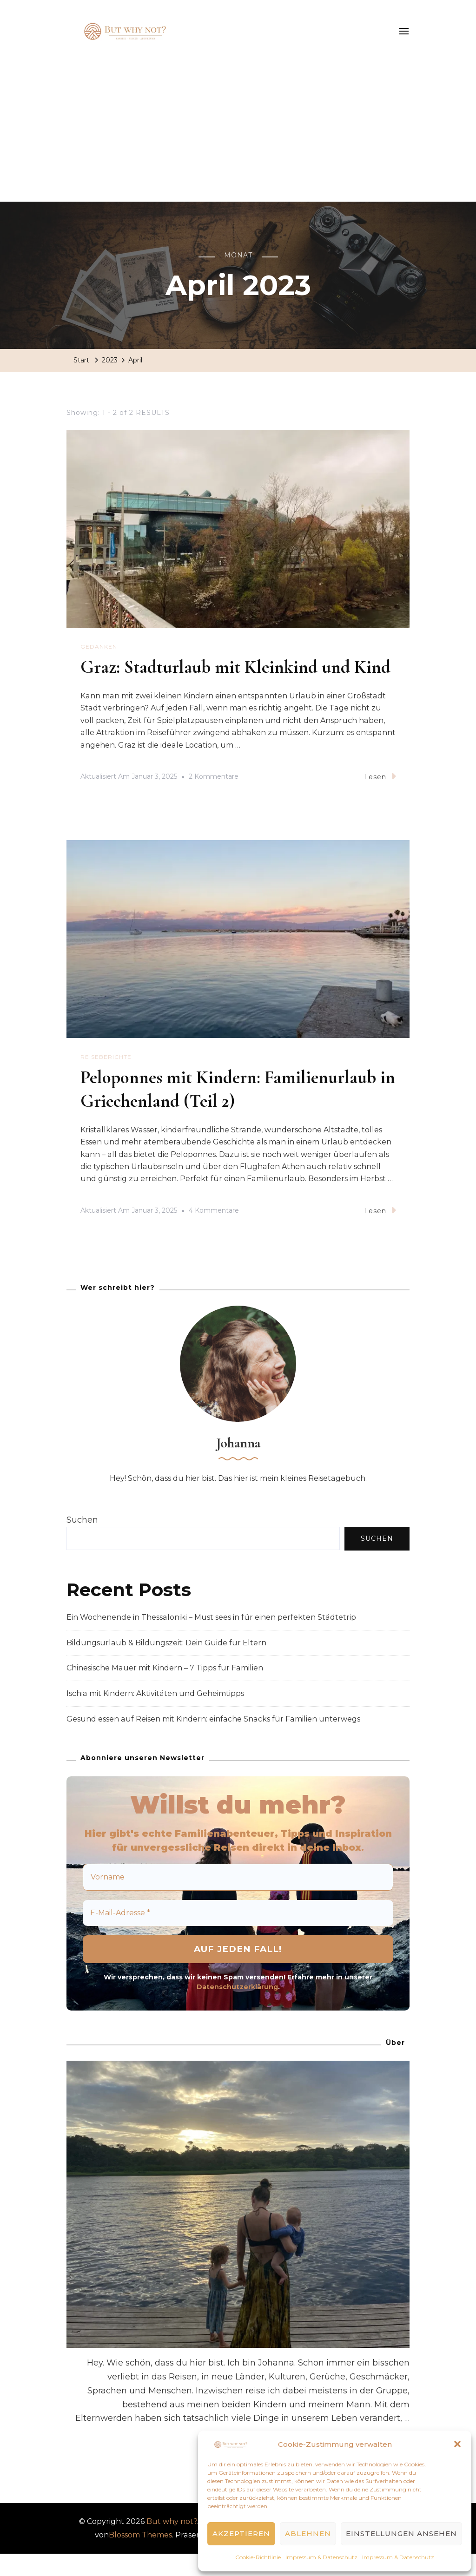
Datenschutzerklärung (237, 2008)
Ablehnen (308, 2533)
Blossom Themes (140, 2557)
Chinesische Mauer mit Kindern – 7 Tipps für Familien (164, 1690)
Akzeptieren (241, 2533)
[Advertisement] (238, 132)
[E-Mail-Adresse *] (238, 1935)
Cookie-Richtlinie (258, 2557)
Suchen (82, 1542)
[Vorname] (238, 1899)
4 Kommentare (214, 1233)
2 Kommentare (213, 800)
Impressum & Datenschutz (321, 2557)
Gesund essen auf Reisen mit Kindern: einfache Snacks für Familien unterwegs (213, 1740)
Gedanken (98, 646)
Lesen (380, 799)
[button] (457, 2444)
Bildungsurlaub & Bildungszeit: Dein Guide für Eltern (166, 1664)
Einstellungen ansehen (401, 2533)
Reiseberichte (106, 1079)
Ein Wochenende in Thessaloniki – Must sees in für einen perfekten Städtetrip (211, 1639)
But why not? (171, 2543)
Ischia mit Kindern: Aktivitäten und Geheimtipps (155, 1715)
